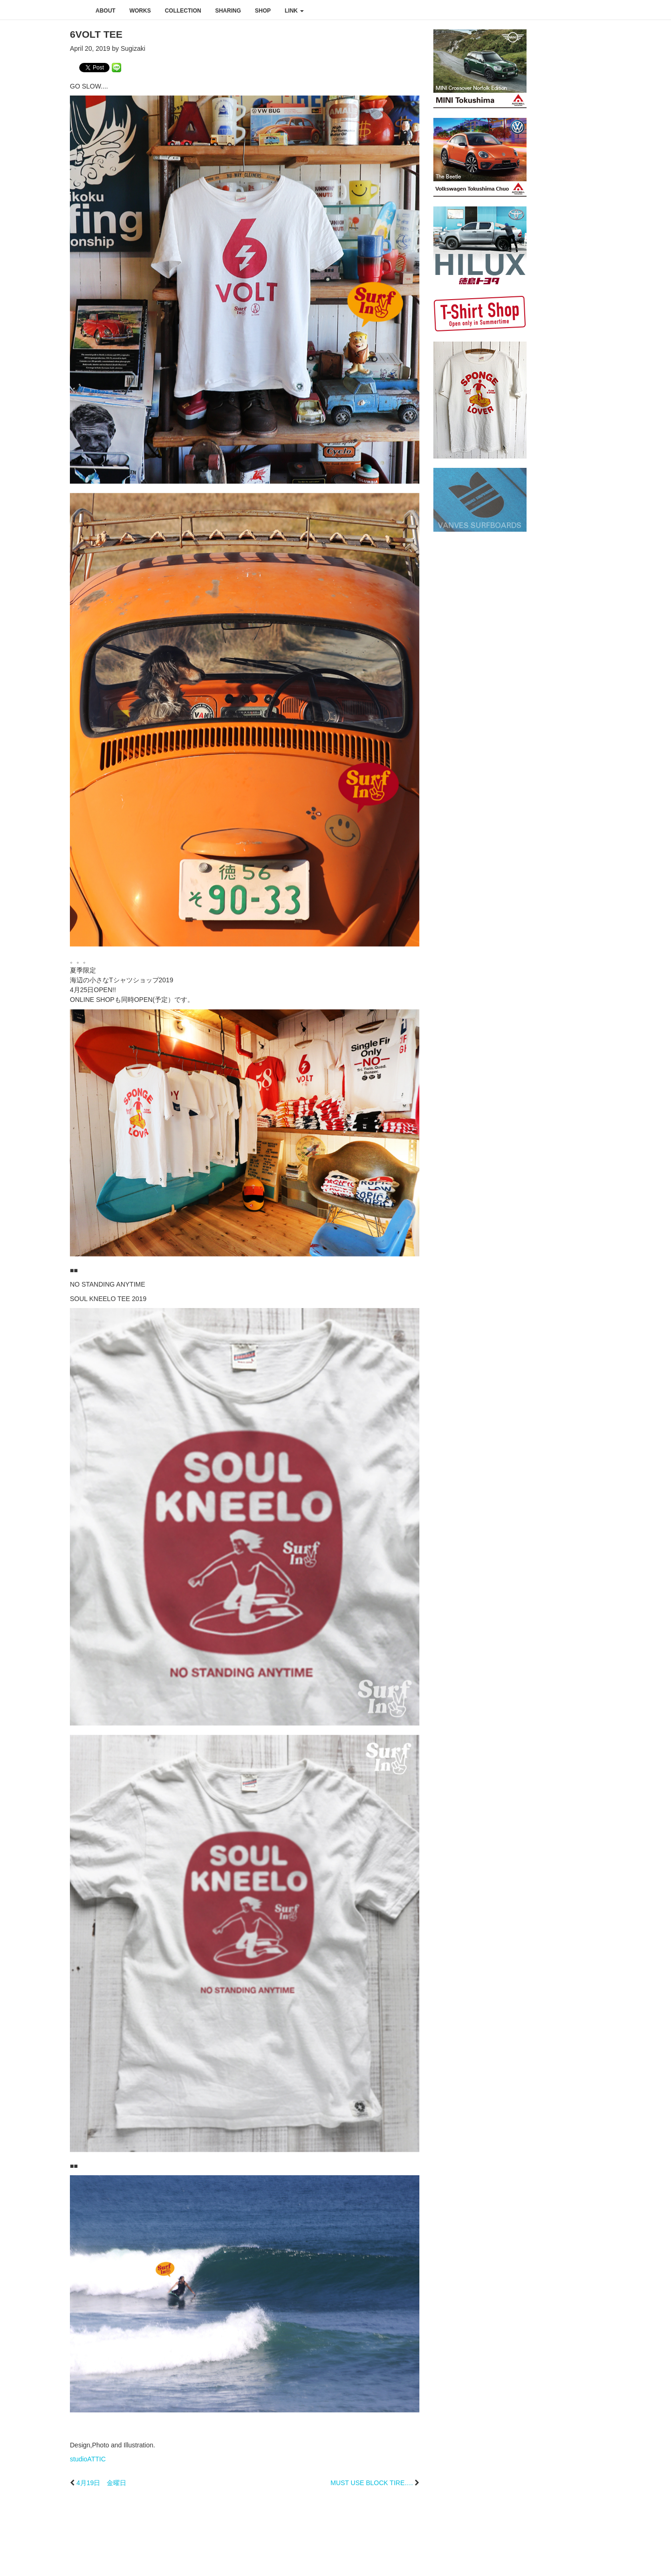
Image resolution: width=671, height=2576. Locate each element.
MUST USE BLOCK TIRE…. (371, 2483)
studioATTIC (88, 2459)
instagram (617, 10)
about (106, 10)
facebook (598, 10)
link (294, 10)
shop (263, 10)
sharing (228, 10)
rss (658, 10)
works (140, 10)
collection (183, 10)
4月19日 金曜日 (101, 2483)
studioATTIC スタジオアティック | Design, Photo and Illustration (44, 10)
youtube (637, 10)
